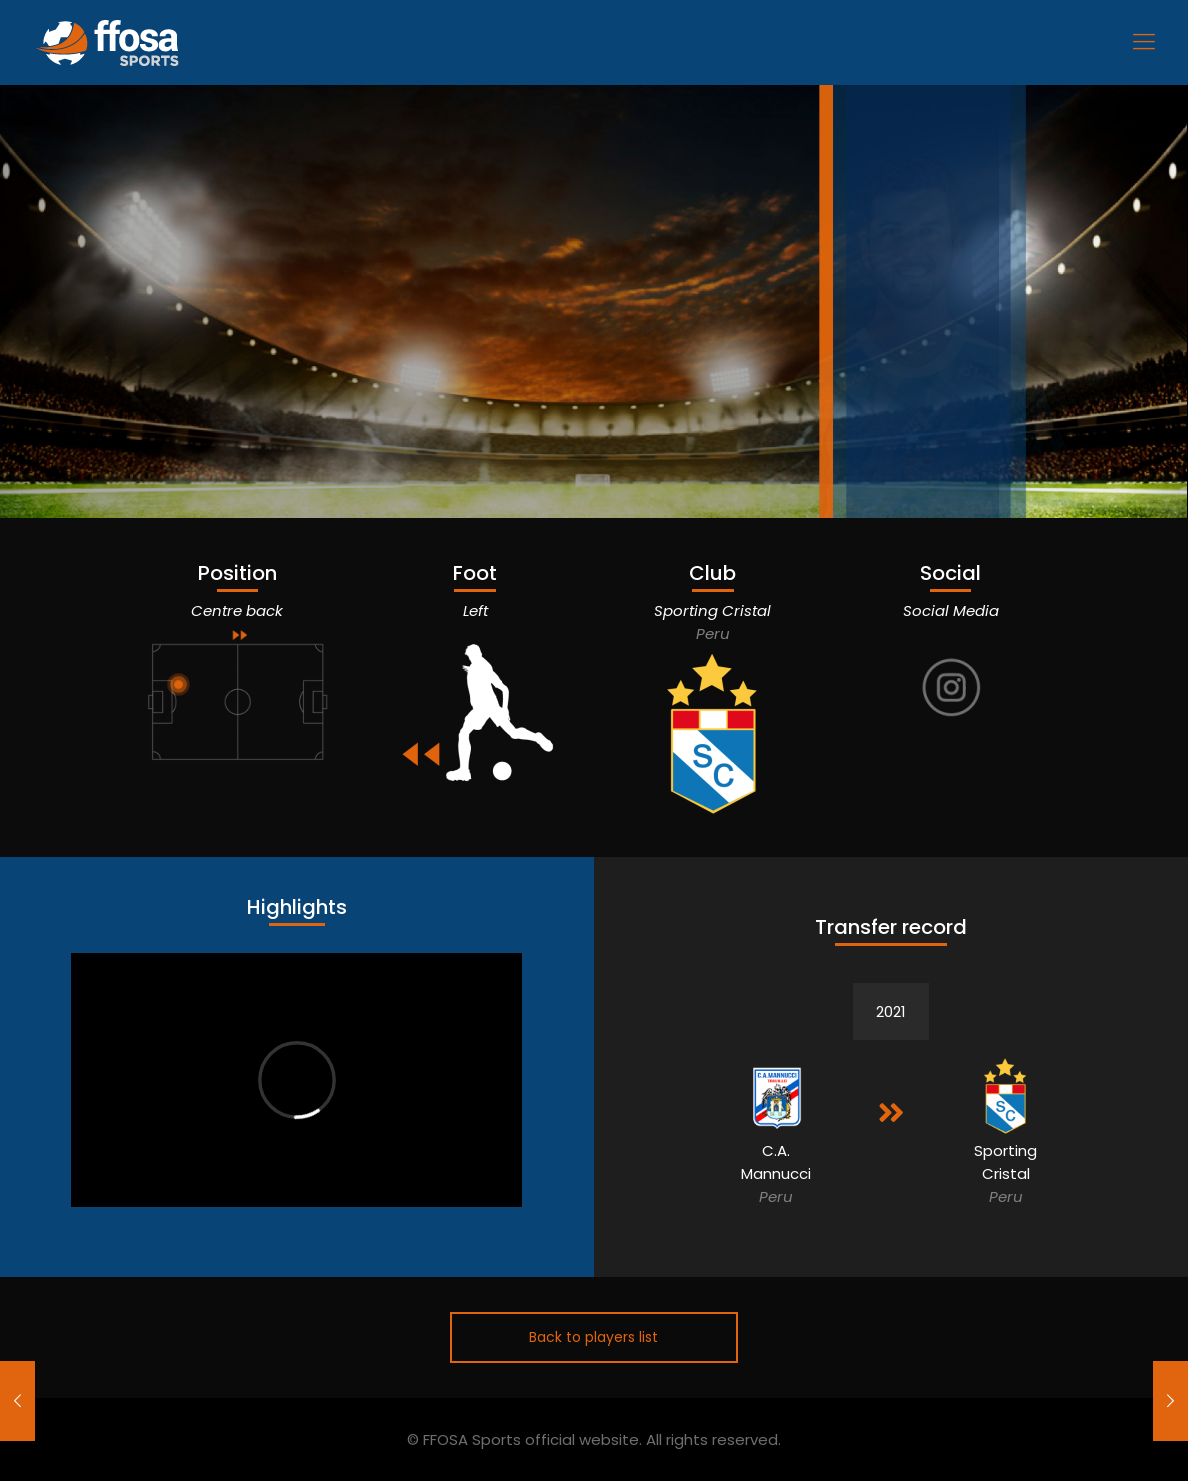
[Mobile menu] (1144, 42)
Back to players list (593, 1337)
